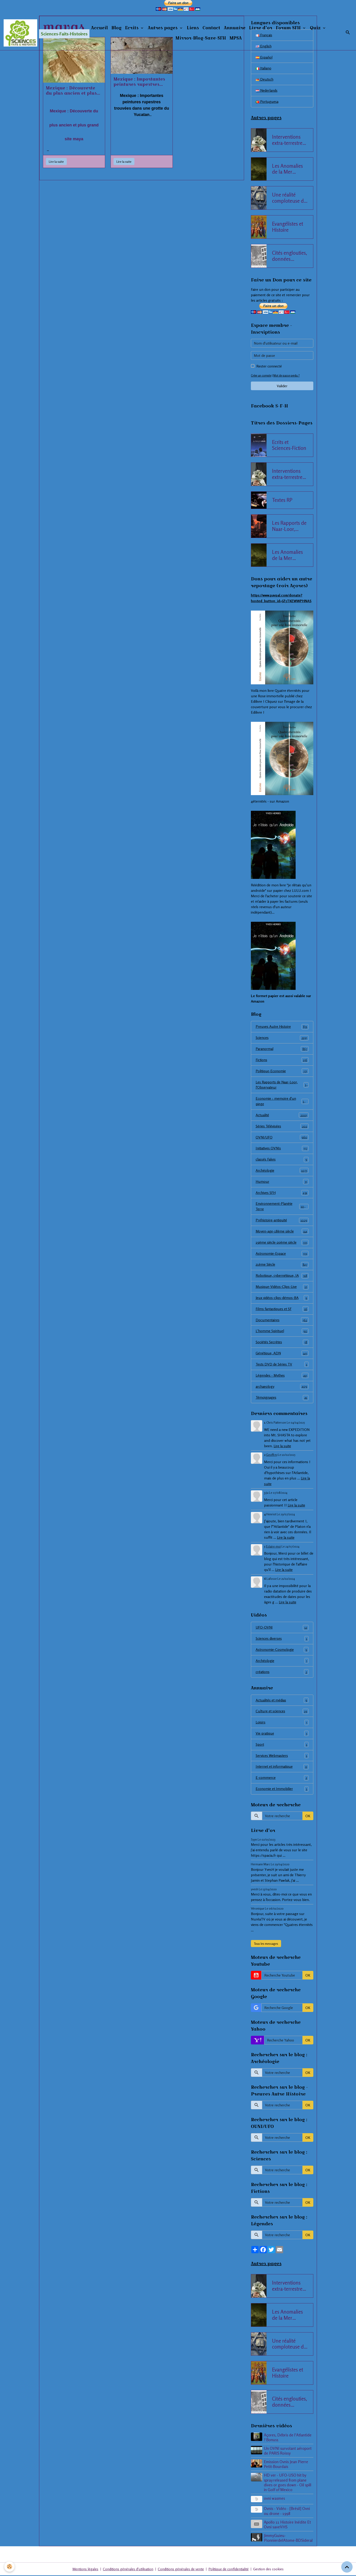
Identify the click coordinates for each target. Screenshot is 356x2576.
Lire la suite (56, 161)
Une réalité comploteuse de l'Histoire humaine (289, 198)
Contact (211, 28)
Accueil (99, 28)
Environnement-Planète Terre (282, 1207)
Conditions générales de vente (181, 2569)
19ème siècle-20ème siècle (282, 1243)
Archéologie (282, 1171)
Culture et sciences (282, 1711)
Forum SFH (289, 28)
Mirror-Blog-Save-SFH (201, 38)
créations (282, 1672)
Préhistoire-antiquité (282, 1221)
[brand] (40, 33)
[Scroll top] (347, 2567)
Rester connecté (269, 366)
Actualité (282, 1115)
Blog (116, 28)
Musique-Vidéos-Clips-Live (282, 1288)
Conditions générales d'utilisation (127, 2569)
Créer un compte (261, 375)
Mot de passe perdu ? (286, 375)
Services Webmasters (282, 1756)
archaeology (282, 1388)
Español (264, 57)
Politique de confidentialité (230, 2569)
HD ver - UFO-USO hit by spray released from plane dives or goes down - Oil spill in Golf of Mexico (288, 2483)
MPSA (236, 38)
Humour (282, 1182)
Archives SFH (282, 1193)
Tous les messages (266, 1944)
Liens (193, 28)
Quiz (316, 28)
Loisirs (282, 1723)
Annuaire (234, 28)
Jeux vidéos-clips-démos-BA (282, 1299)
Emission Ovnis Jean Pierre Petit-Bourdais (286, 2465)
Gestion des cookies (270, 2569)
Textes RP (282, 500)
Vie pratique (282, 1734)
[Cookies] (10, 2566)
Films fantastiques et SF (282, 1310)
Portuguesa (267, 102)
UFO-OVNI (282, 1627)
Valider (282, 386)
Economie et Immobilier (282, 1789)
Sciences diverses (282, 1639)
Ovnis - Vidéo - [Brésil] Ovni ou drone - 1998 (287, 2512)
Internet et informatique (282, 1767)
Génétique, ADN (282, 1354)
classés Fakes (282, 1160)
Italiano (264, 68)
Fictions (282, 1060)
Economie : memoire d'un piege (282, 1102)
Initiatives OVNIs (282, 1149)
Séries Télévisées (282, 1126)
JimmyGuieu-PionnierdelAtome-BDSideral (288, 2538)
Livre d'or (260, 28)
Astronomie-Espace (282, 1254)
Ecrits (132, 28)
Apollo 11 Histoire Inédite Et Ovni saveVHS (287, 2525)
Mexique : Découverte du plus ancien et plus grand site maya (71, 90)
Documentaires (282, 1321)
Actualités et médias (282, 1700)
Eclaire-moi (273, 1547)
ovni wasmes (274, 2499)
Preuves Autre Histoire (282, 1027)
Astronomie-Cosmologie (282, 1650)
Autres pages (163, 28)
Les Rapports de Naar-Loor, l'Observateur (289, 526)
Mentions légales (83, 2569)
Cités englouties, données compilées (289, 256)
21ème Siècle (282, 1265)
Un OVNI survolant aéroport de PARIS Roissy (288, 2451)
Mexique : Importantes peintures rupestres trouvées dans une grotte (139, 81)
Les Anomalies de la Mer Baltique (287, 169)
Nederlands (267, 91)
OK (307, 1816)
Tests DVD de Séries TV (282, 1365)
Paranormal (282, 1049)
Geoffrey (271, 1456)
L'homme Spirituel (282, 1332)
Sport (282, 1745)
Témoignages (282, 1399)
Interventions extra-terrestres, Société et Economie (289, 140)
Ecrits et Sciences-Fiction (289, 445)
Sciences (282, 1038)
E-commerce (282, 1778)
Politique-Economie (282, 1071)
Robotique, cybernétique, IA (282, 1276)
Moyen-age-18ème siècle (282, 1232)
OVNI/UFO (282, 1138)
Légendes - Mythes (282, 1377)
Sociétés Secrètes (282, 1343)
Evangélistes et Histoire (287, 227)
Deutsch (265, 79)
